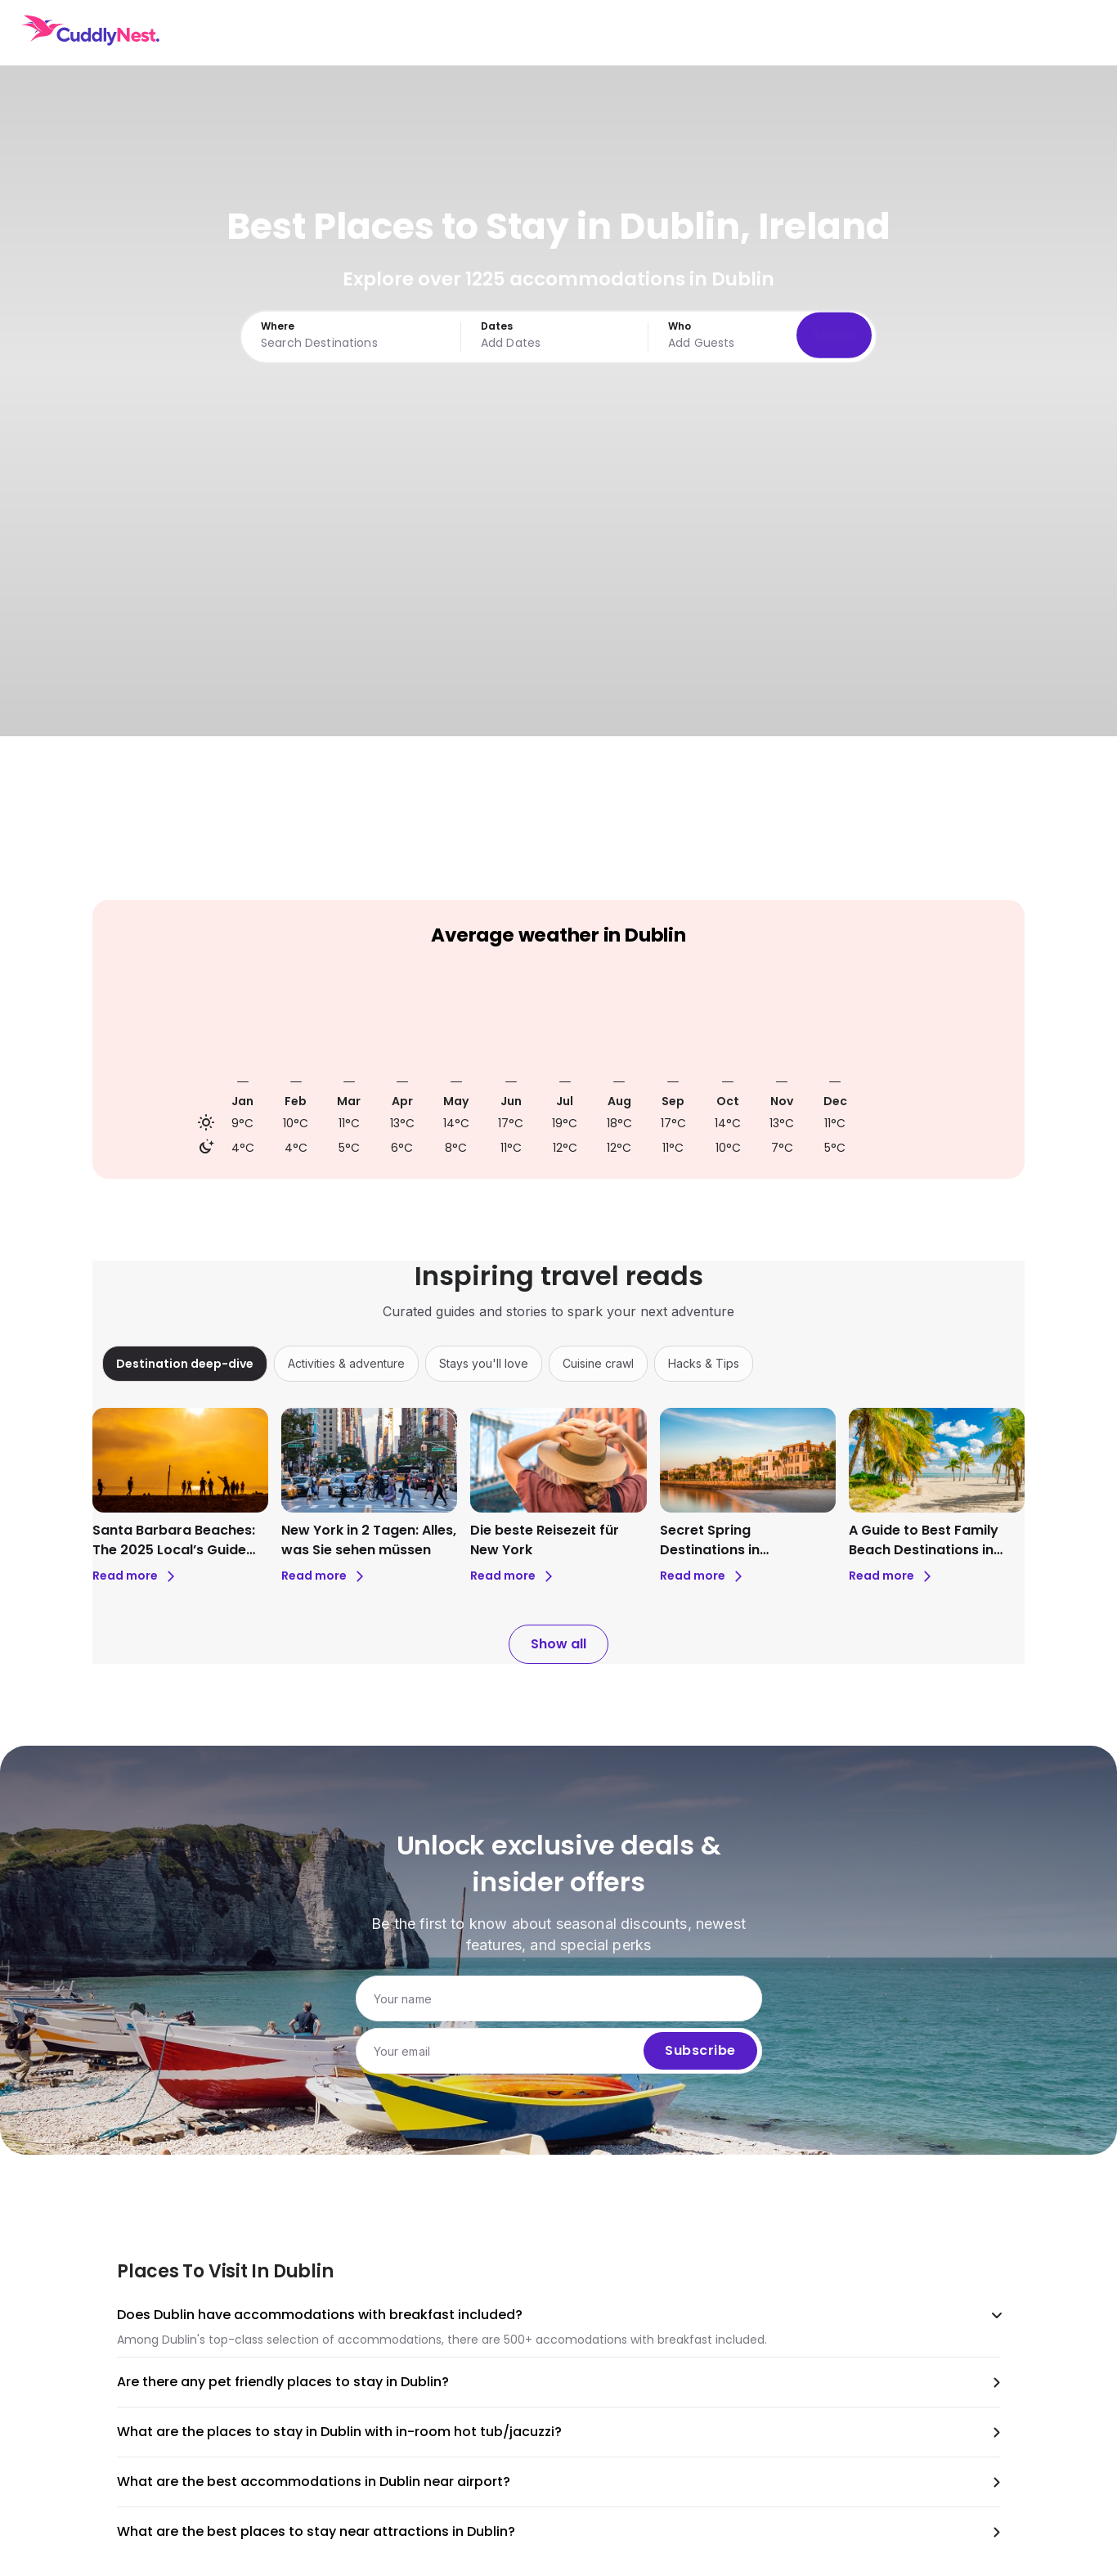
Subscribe (700, 2051)
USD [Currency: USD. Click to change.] (986, 32)
